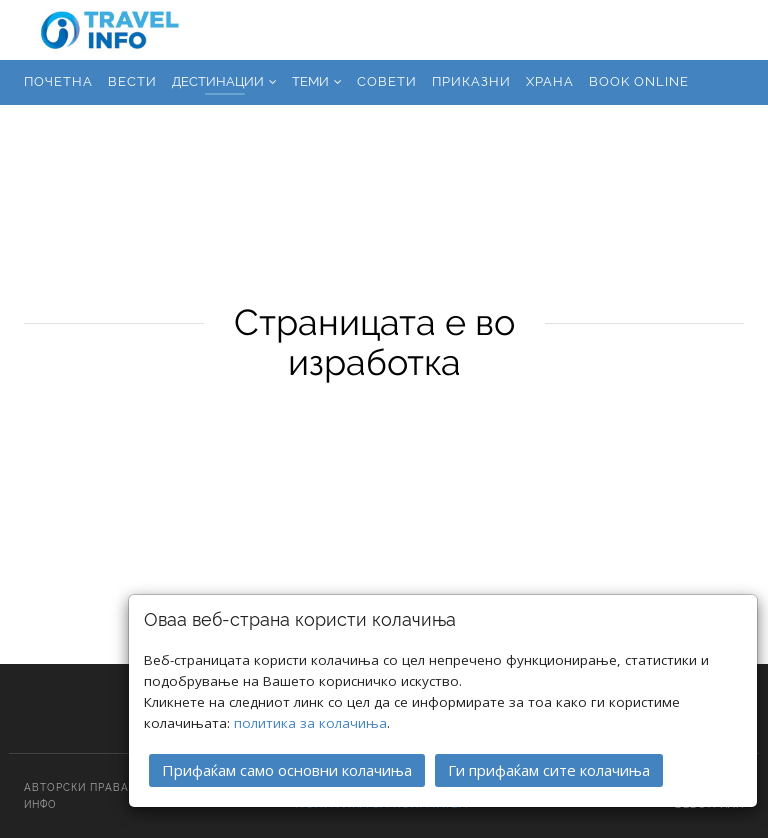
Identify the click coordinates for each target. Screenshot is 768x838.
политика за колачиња (310, 721)
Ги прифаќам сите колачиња (549, 768)
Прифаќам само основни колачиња (287, 768)
